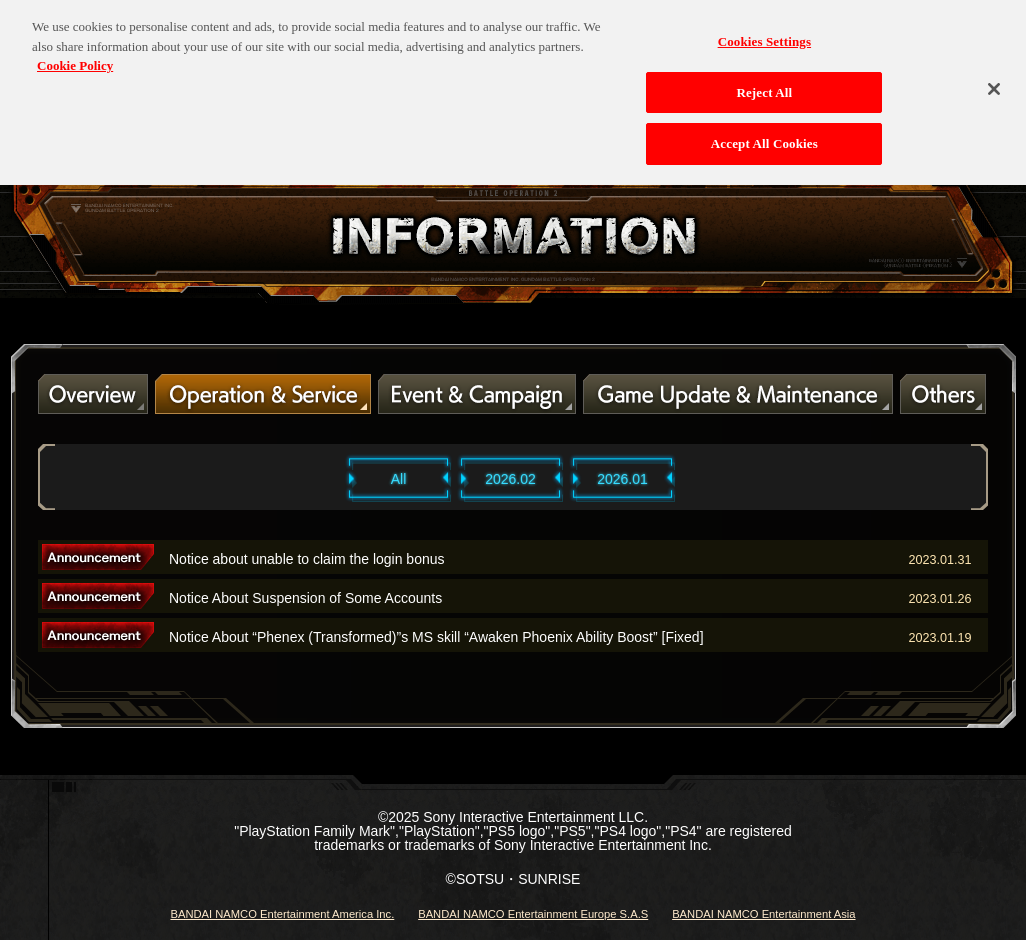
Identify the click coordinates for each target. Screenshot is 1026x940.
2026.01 (622, 479)
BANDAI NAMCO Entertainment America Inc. (282, 914)
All (399, 479)
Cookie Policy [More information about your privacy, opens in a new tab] (75, 55)
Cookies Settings (764, 31)
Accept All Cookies (764, 133)
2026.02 (510, 479)
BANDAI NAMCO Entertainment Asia (763, 914)
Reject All (764, 82)
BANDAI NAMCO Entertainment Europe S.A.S (533, 914)
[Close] (994, 79)
